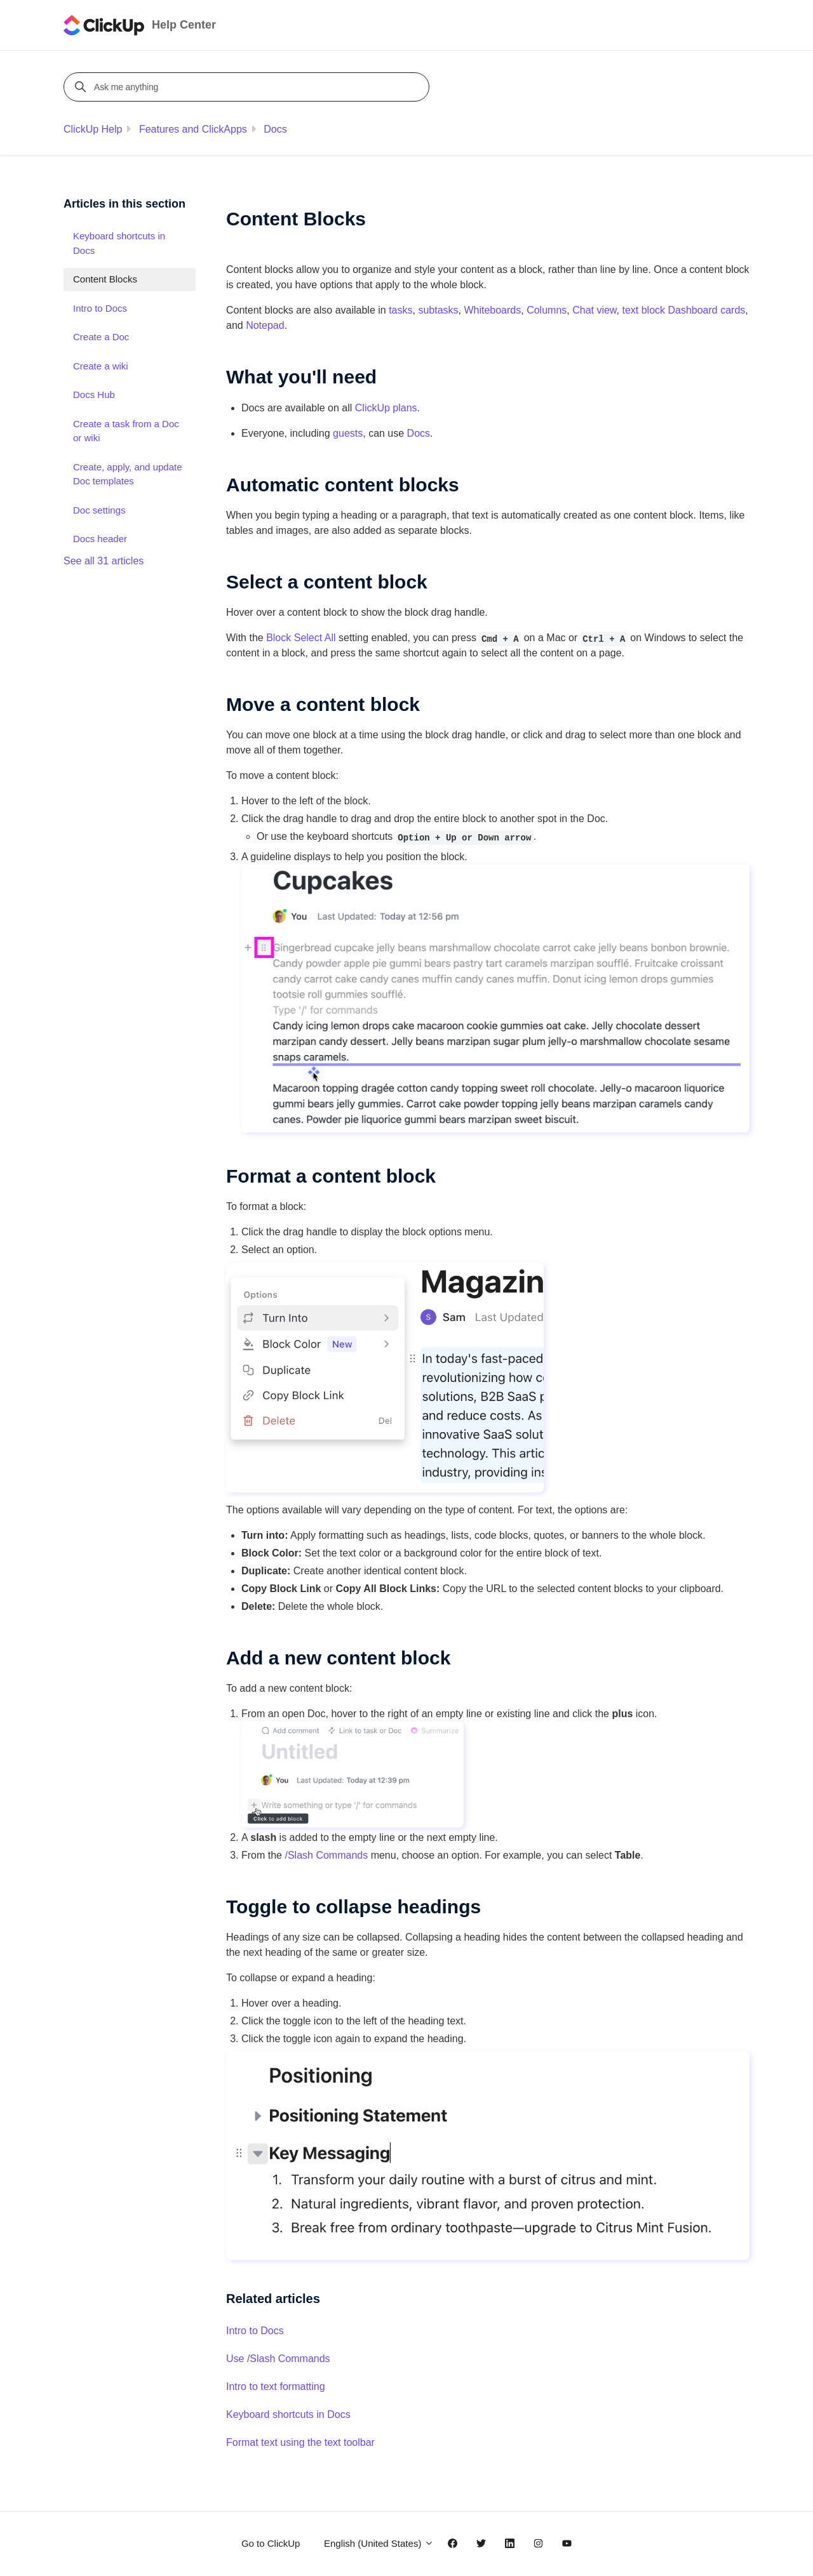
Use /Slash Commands (278, 2358)
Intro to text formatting (275, 2386)
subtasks (438, 310)
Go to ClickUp (270, 2543)
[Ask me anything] (248, 87)
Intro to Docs (255, 2330)
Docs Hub (94, 394)
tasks (400, 310)
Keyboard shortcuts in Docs (288, 2414)
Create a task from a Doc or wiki (126, 431)
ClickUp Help (93, 129)
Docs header (100, 538)
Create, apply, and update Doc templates (127, 474)
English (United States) (379, 2543)
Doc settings (99, 510)
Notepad (265, 325)
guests (348, 433)
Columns (547, 310)
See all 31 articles (104, 560)
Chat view (594, 310)
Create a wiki (100, 366)
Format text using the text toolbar (300, 2442)
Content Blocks (105, 279)
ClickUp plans (386, 407)
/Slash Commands (326, 1855)
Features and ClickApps (193, 129)
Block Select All (300, 637)
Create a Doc (101, 336)
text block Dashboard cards (683, 310)
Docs (275, 129)
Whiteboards (492, 310)
